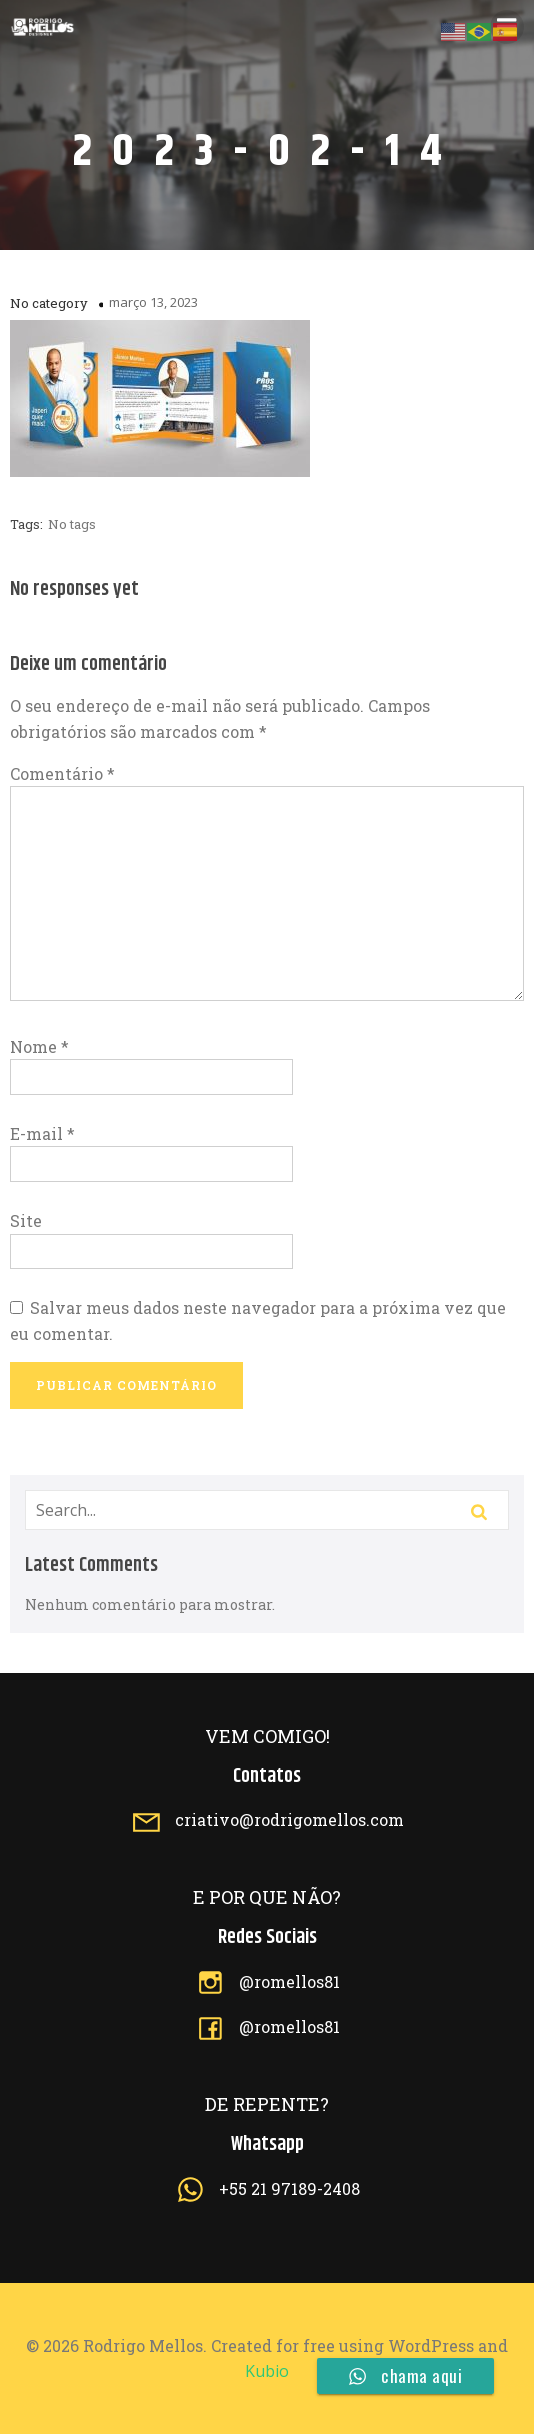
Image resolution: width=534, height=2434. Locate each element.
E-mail (42, 1133)
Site (26, 1220)
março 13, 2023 (153, 302)
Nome (39, 1046)
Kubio (267, 2371)
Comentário (62, 773)
